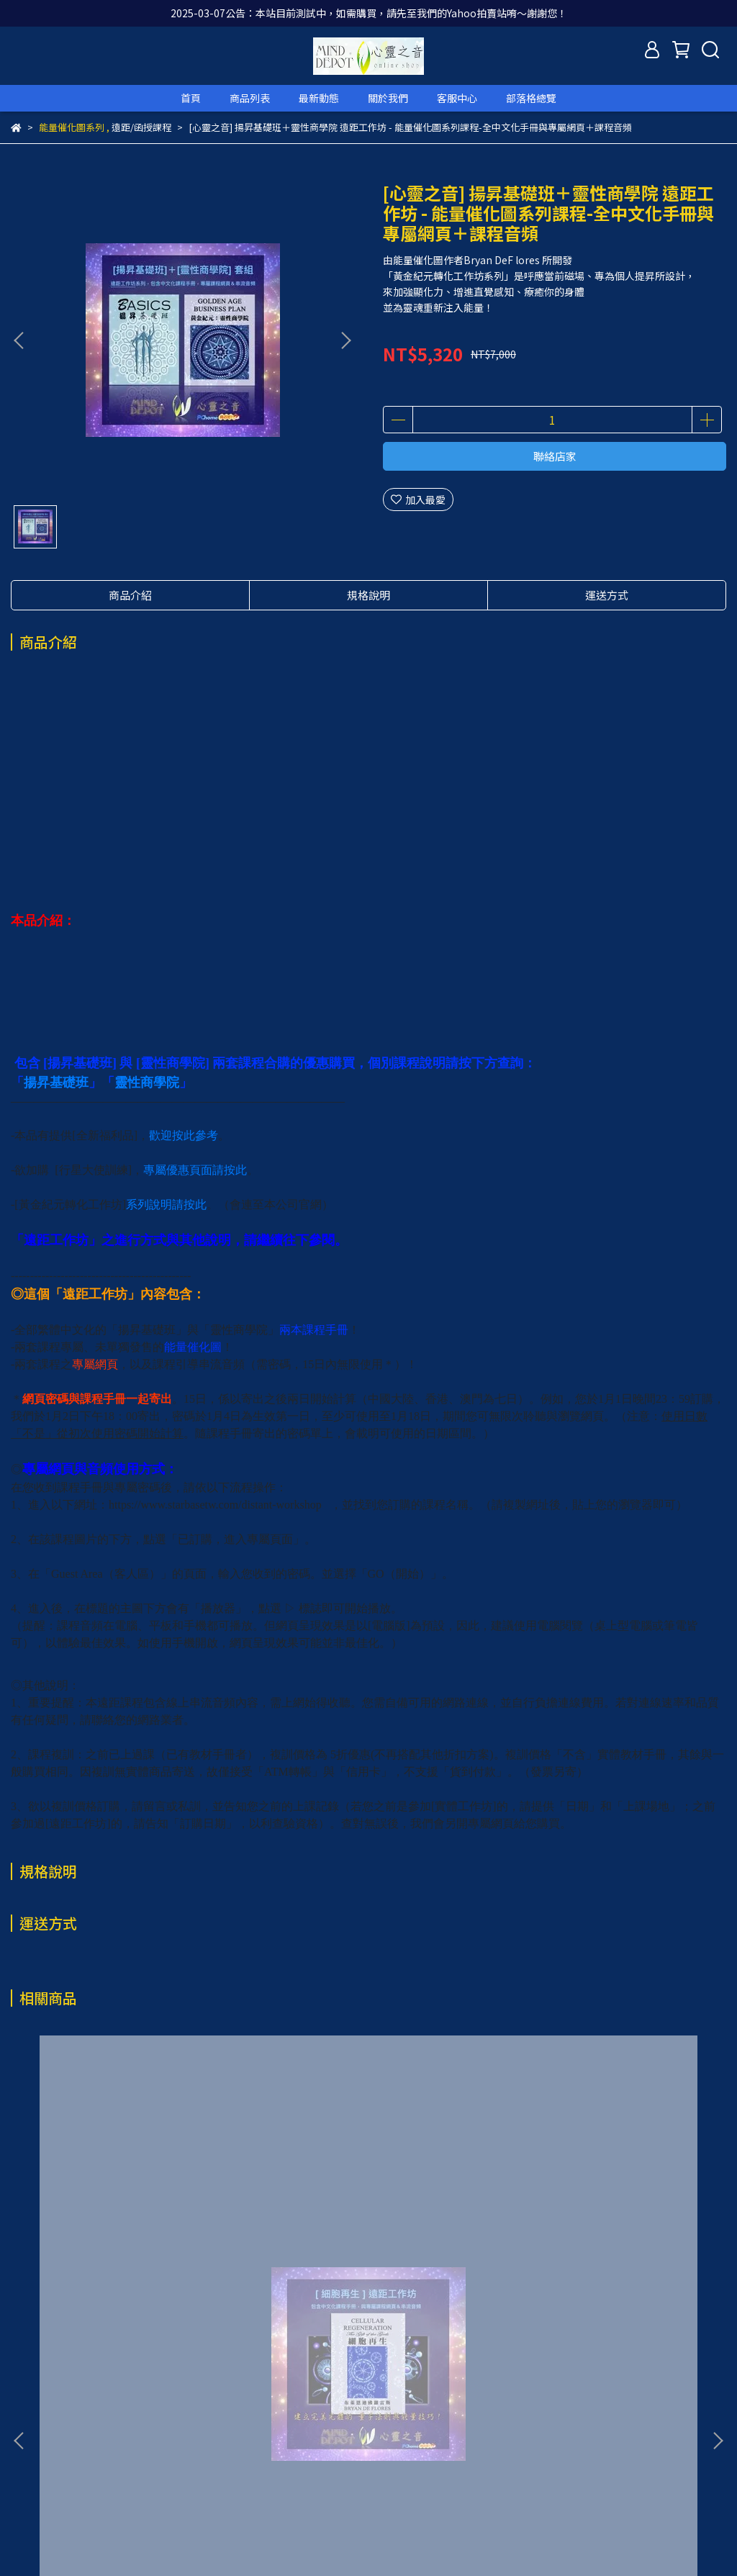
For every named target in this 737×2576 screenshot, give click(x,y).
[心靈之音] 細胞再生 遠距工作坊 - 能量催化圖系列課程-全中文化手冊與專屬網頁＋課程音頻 (140, 2293)
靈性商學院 (146, 1082)
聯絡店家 (555, 456)
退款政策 (183, 2445)
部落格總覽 (531, 98)
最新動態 (319, 98)
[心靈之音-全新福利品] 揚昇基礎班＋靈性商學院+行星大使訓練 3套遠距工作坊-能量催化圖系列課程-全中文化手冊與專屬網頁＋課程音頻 (368, 2293)
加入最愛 (418, 499)
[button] (345, 340)
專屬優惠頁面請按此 (195, 1170)
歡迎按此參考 (183, 1135)
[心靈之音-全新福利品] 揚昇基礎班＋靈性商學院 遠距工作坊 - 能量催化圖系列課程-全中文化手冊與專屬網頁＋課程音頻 (597, 2293)
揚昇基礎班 (56, 1082)
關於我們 (388, 98)
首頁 (191, 98)
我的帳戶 (126, 2445)
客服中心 (457, 98)
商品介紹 (130, 594)
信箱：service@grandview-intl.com (95, 2512)
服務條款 (299, 2445)
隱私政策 (241, 2445)
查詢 (21, 2445)
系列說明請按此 (166, 1204)
